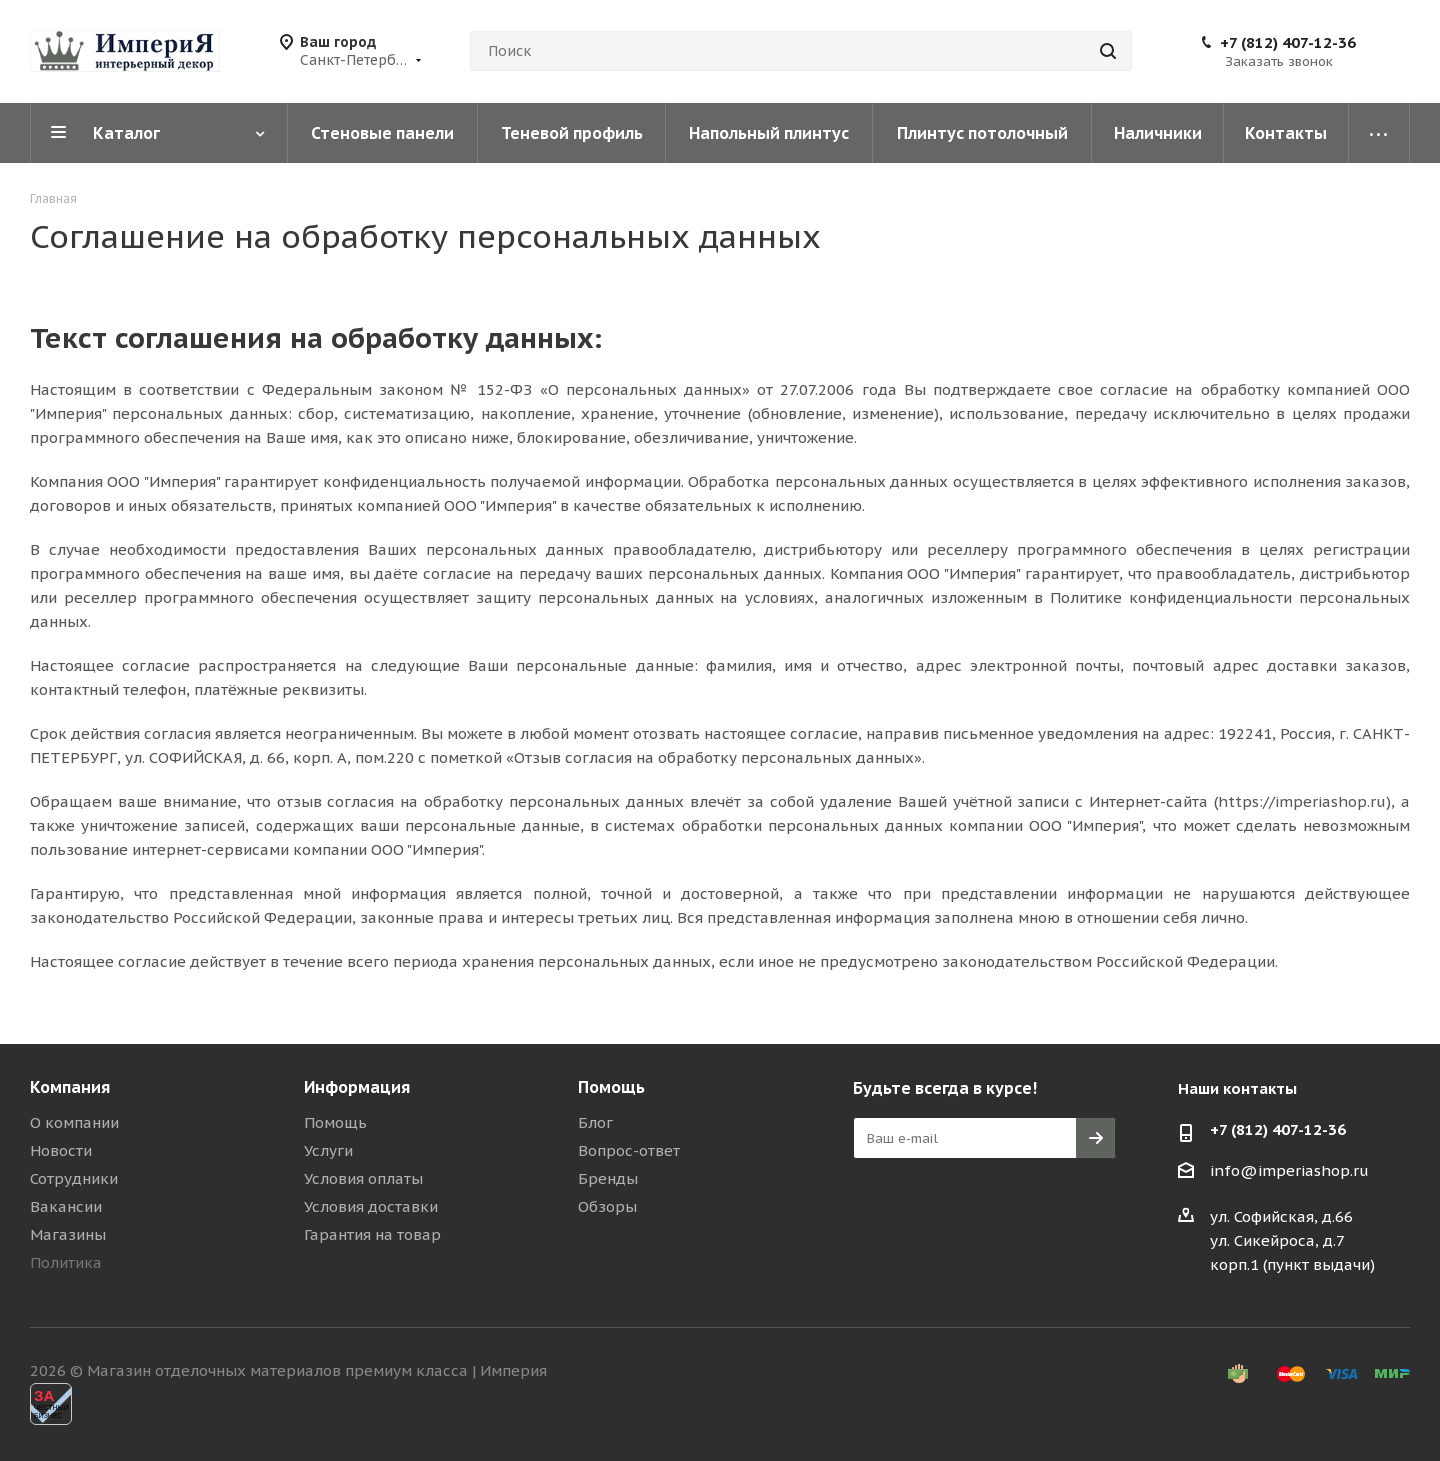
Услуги (328, 1150)
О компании (74, 1122)
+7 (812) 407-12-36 (1288, 43)
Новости (61, 1150)
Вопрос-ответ (629, 1150)
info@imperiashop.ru (1289, 1170)
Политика (66, 1262)
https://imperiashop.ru (1302, 801)
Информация (357, 1087)
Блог (595, 1122)
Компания (70, 1087)
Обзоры (607, 1206)
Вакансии (66, 1206)
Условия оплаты (363, 1178)
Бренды (608, 1178)
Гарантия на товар (372, 1234)
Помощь (335, 1122)
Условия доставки (371, 1206)
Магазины (68, 1234)
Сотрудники (74, 1178)
